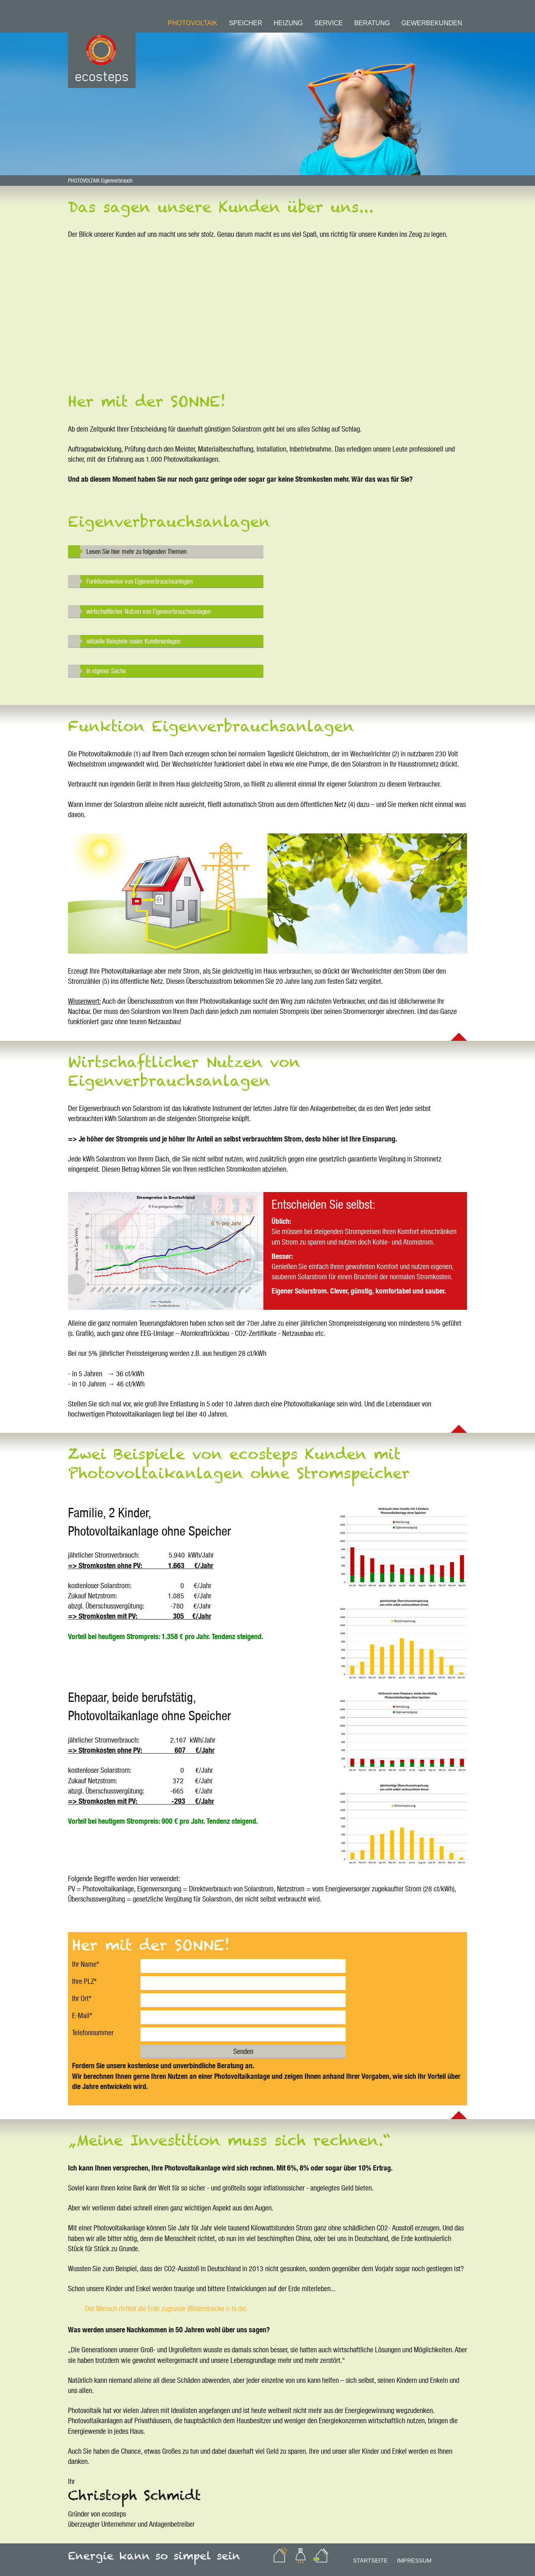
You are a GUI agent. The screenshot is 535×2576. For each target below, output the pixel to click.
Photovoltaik (192, 23)
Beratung (372, 23)
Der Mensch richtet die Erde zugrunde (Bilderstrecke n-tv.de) (165, 2308)
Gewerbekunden (431, 23)
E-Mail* (82, 2015)
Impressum (414, 2560)
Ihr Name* (85, 1963)
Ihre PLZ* (84, 1981)
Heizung (288, 23)
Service (328, 23)
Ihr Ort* (81, 1998)
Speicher (245, 23)
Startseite (370, 2560)
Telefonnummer (93, 2032)
